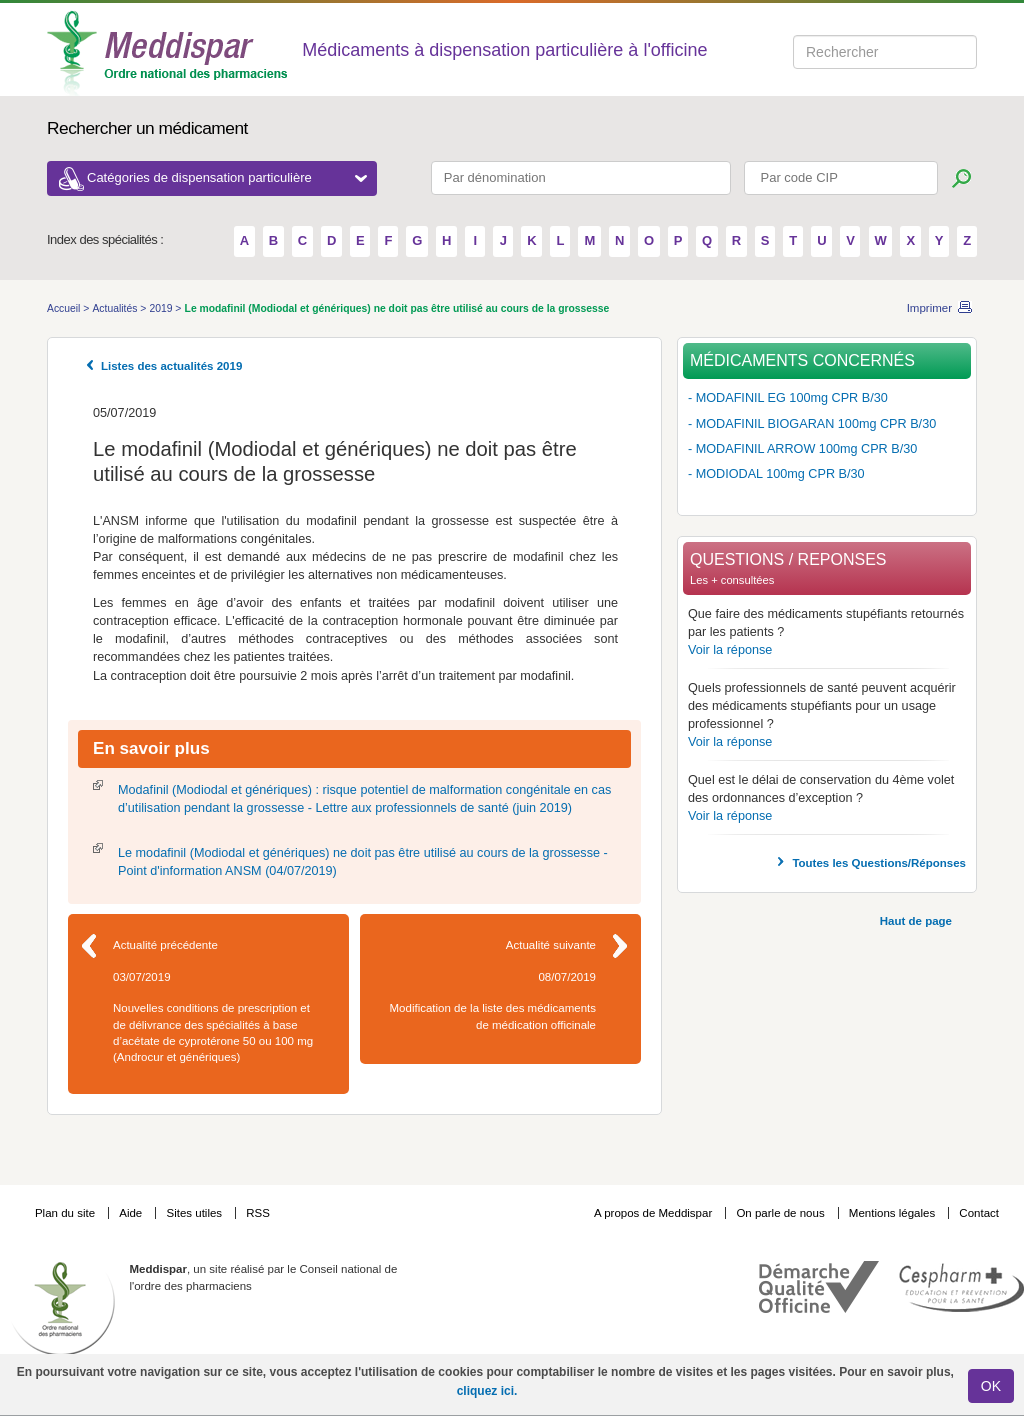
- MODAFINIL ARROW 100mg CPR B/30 (802, 449)
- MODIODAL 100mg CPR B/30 (776, 474)
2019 (162, 308)
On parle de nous (780, 1213)
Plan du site (66, 1213)
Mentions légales (894, 1213)
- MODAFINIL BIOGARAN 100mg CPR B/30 (812, 424)
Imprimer (929, 308)
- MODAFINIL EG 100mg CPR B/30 (788, 398)
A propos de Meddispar (653, 1213)
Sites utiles (195, 1213)
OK (991, 1386)
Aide (132, 1213)
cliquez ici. (487, 1391)
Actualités (116, 308)
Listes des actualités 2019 (171, 366)
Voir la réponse (730, 650)
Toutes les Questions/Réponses (879, 863)
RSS (258, 1213)
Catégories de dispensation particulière (227, 177)
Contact (979, 1213)
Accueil (65, 308)
